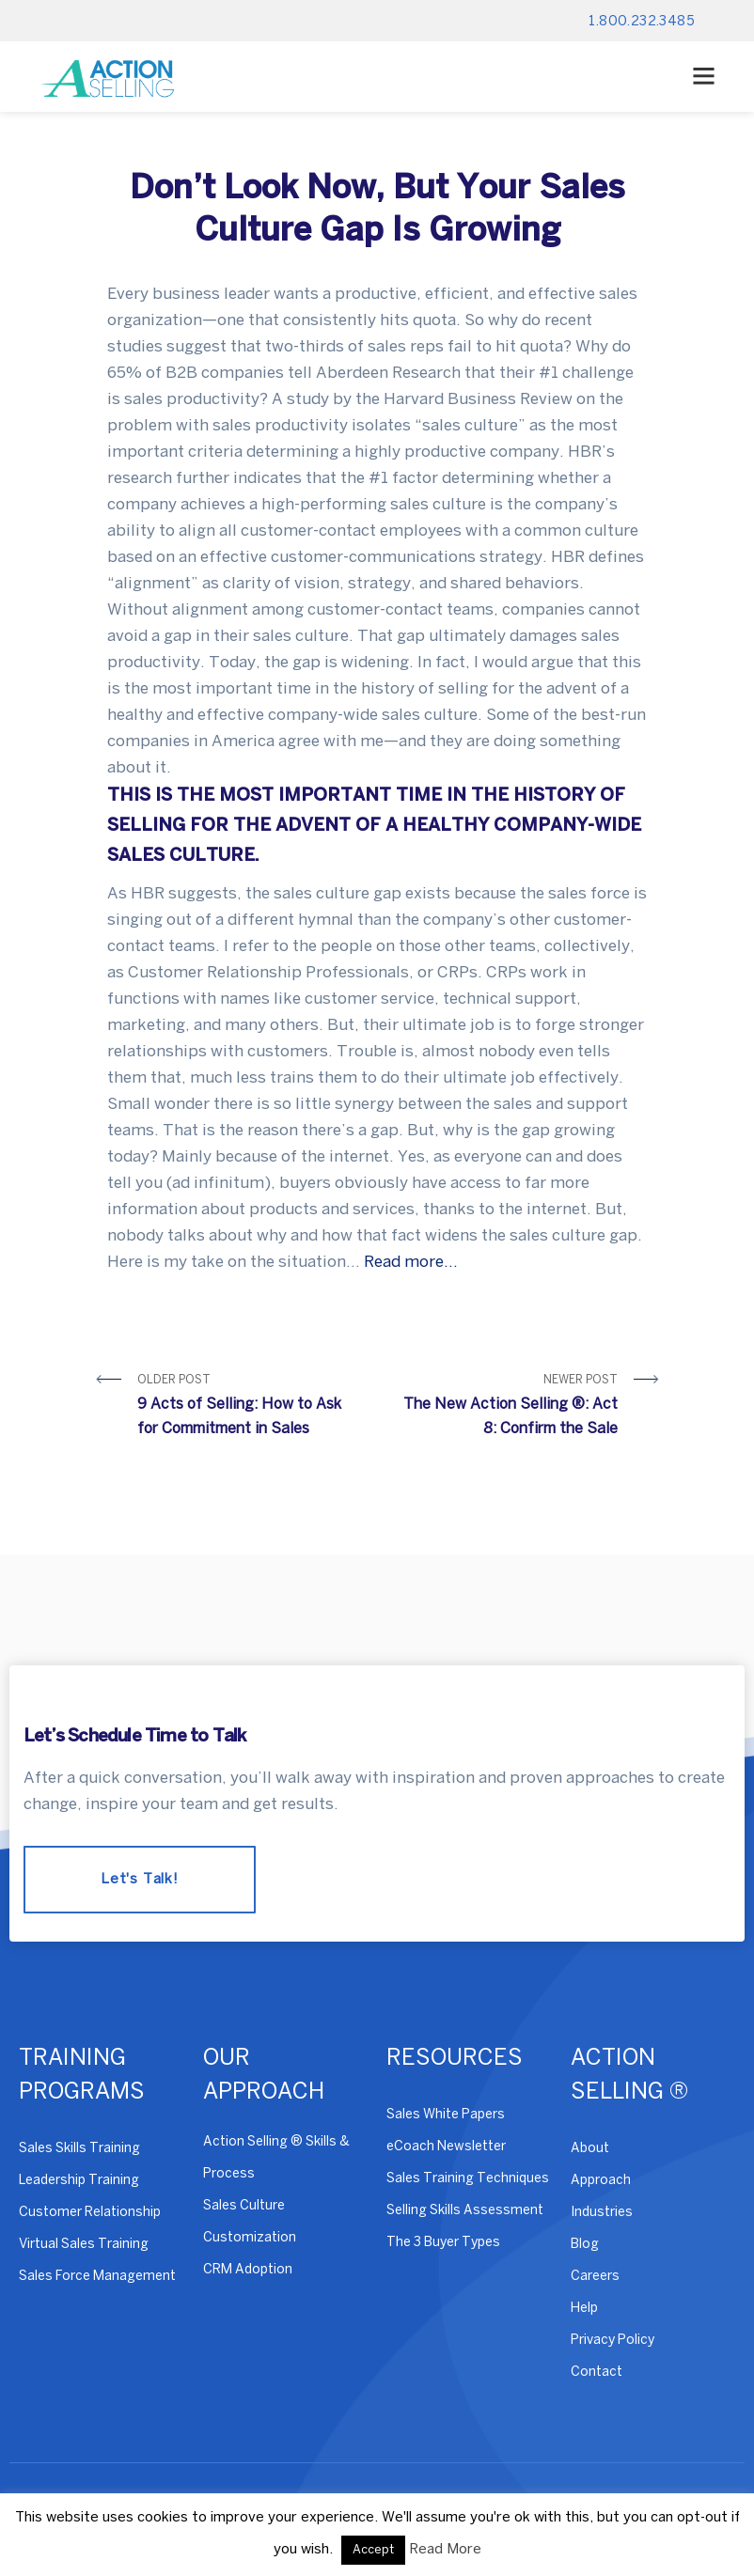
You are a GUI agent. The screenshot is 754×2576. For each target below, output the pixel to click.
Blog (585, 2245)
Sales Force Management (97, 2277)
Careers (595, 2277)
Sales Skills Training (79, 2149)
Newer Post (504, 1408)
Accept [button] (373, 2550)
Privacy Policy (612, 2340)
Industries (602, 2213)
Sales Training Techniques (467, 2179)
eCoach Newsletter (446, 2147)
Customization (249, 2238)
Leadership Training (79, 2181)
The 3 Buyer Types (443, 2243)
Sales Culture (244, 2206)
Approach (601, 2181)
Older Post (250, 1408)
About (590, 2149)
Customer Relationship (90, 2213)
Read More (445, 2549)
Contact (596, 2372)
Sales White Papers (445, 2115)
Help (584, 2309)
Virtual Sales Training (84, 2245)
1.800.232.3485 (642, 22)
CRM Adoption (247, 2270)
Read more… (411, 1262)
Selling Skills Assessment (464, 2211)
